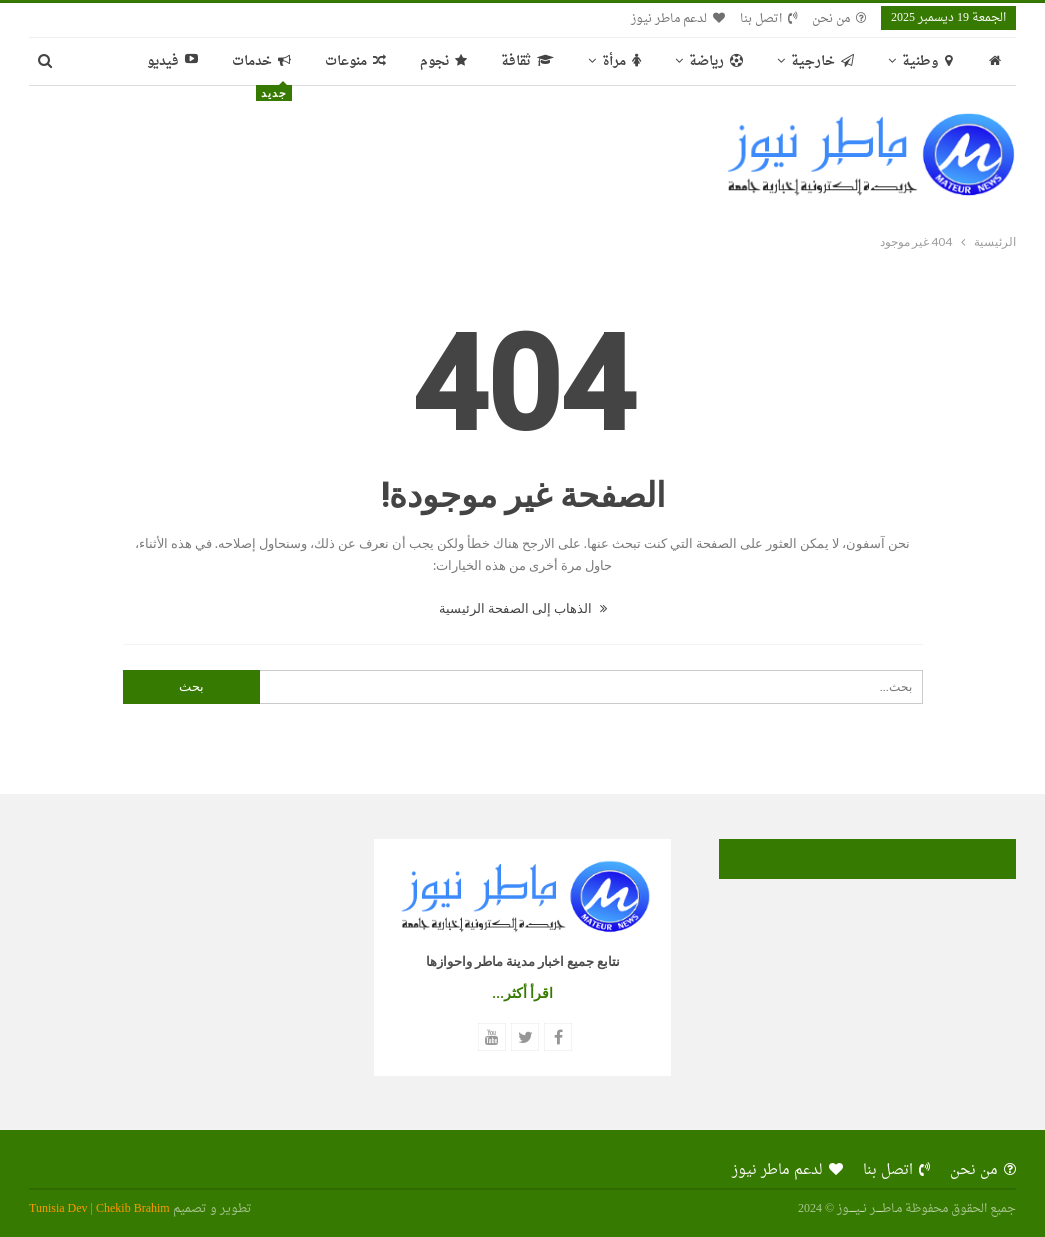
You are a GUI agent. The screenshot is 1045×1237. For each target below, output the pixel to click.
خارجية (822, 61)
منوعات (355, 61)
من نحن (839, 19)
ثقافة (527, 61)
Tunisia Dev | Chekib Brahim (99, 1209)
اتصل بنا (768, 19)
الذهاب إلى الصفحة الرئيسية (523, 608)
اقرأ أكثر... (522, 993)
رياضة (716, 61)
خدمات (262, 67)
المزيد (182, 61)
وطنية (927, 61)
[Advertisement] (350, 152)
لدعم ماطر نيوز (678, 19)
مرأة (621, 61)
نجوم (443, 61)
